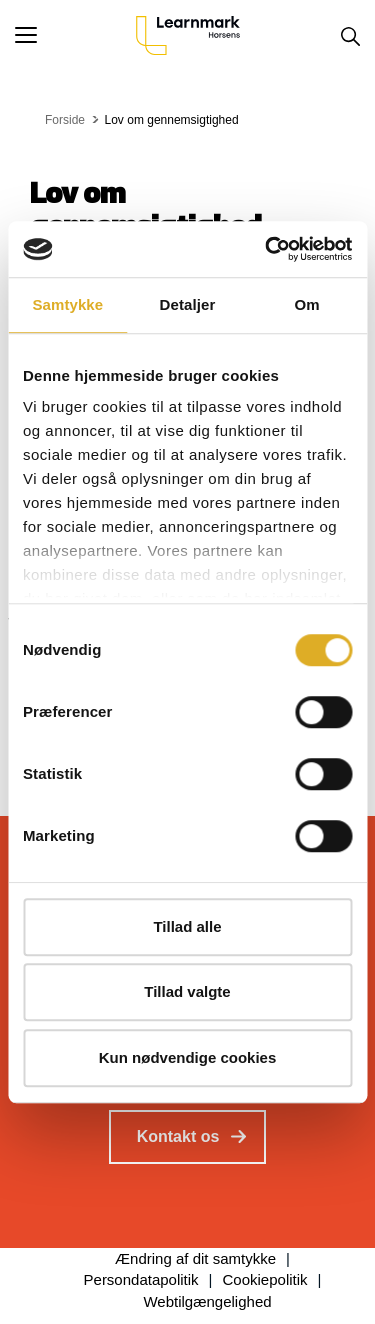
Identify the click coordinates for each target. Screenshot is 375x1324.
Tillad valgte (187, 991)
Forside (65, 120)
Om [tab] (307, 304)
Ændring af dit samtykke (195, 1258)
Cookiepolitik (265, 1279)
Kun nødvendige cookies (188, 1057)
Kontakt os (178, 1136)
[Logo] (188, 35)
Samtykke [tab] (67, 304)
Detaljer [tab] (188, 304)
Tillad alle (187, 926)
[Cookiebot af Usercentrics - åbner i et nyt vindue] (267, 249)
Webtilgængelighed (207, 1301)
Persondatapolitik (141, 1279)
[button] (75, 35)
